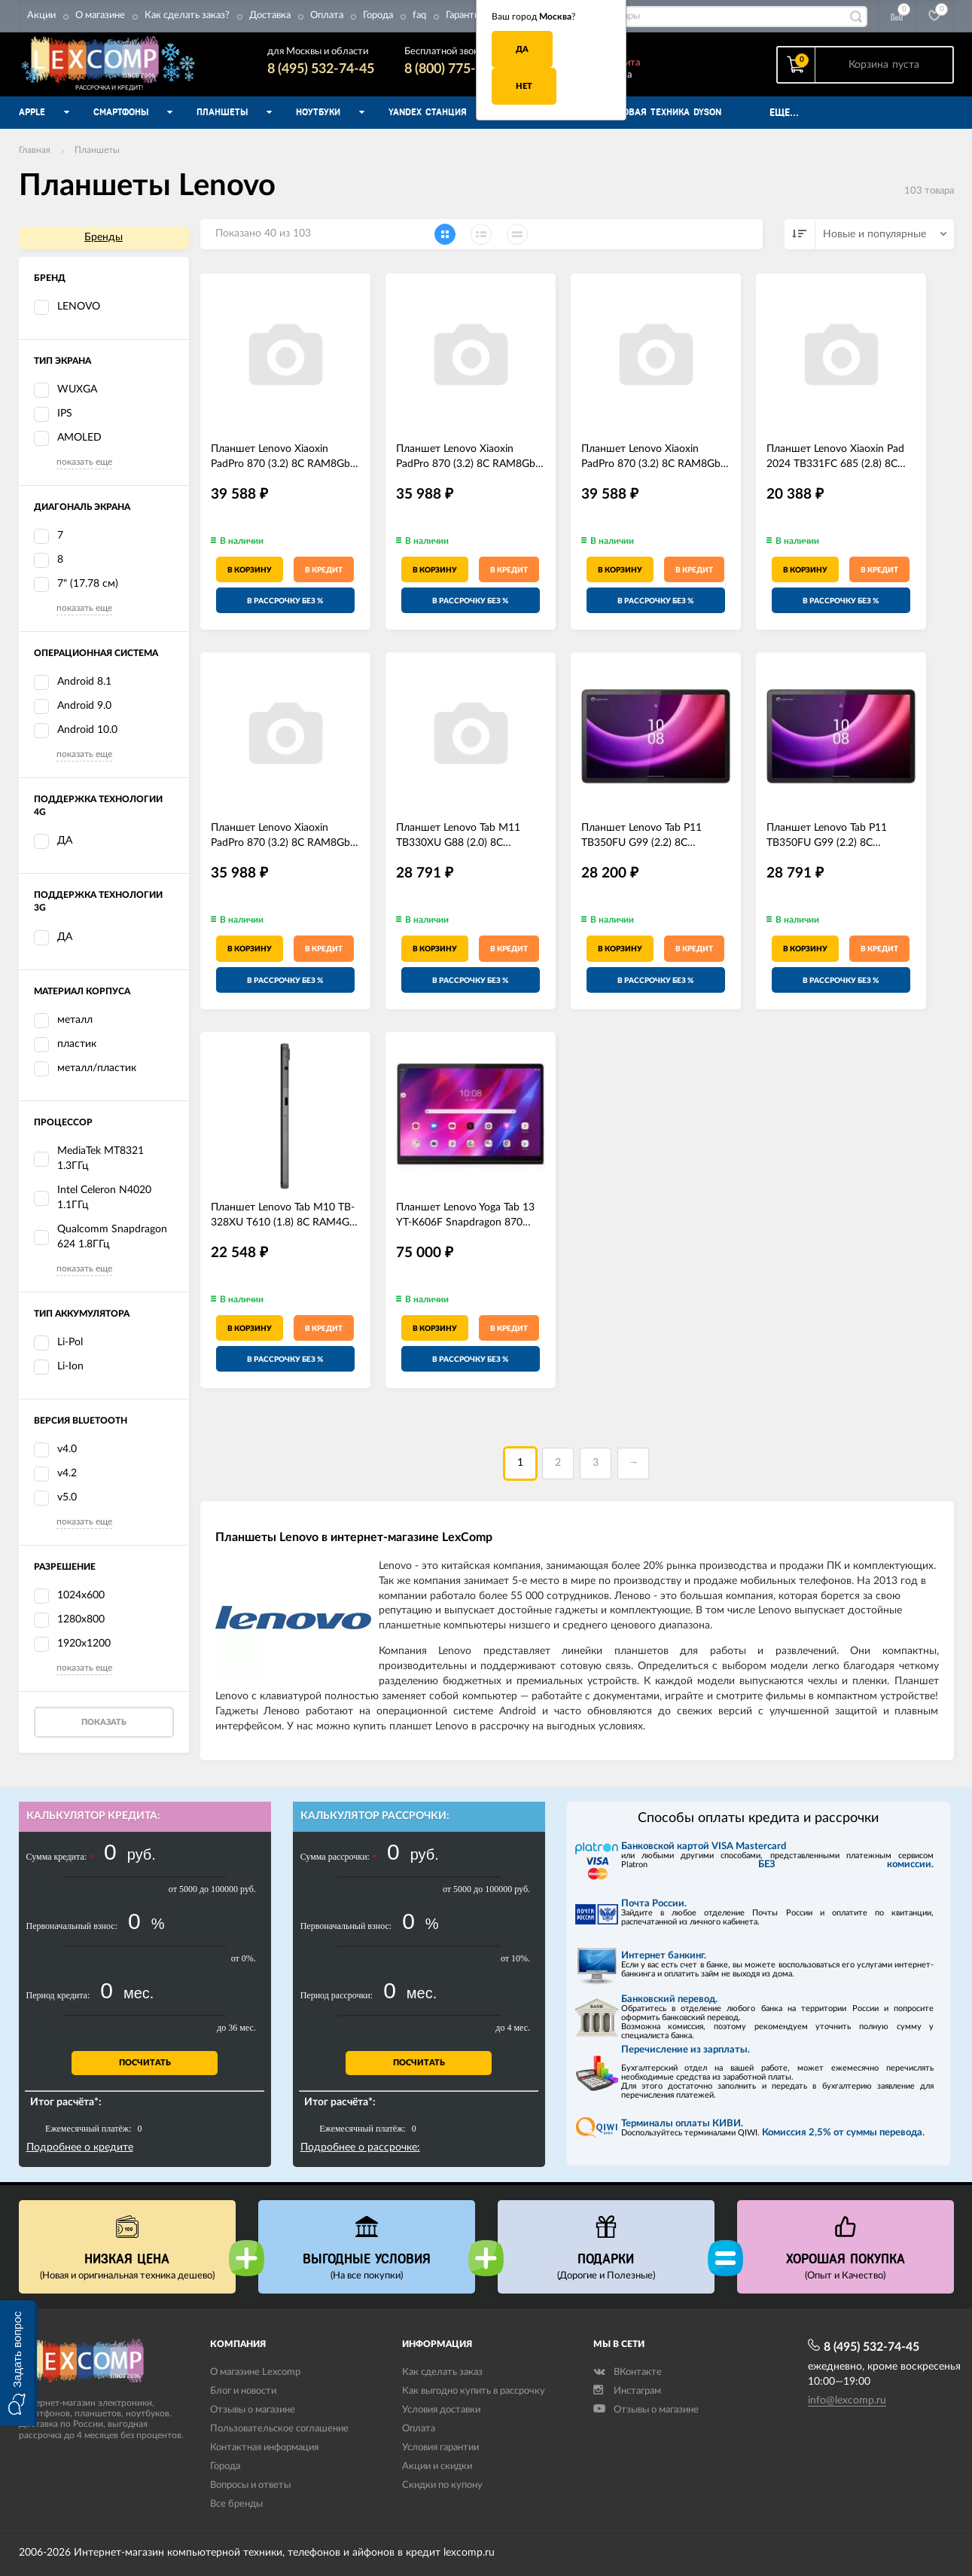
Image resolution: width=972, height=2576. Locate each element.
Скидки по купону (442, 2485)
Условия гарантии (440, 2447)
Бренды (103, 237)
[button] (18, 2363)
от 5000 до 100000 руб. (212, 1889)
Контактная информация (264, 2447)
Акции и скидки (437, 2466)
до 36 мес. (236, 2027)
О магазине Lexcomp (255, 2372)
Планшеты (97, 149)
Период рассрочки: (336, 1995)
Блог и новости (243, 2391)
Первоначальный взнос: (71, 1926)
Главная (34, 149)
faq (419, 15)
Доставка (270, 15)
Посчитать (145, 2063)
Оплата (326, 15)
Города (378, 15)
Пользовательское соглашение (279, 2429)
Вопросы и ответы (250, 2485)
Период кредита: (58, 1995)
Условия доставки (441, 2410)
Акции (41, 15)
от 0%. (243, 1958)
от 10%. (515, 1958)
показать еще (84, 461)
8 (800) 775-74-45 (457, 69)
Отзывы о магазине (252, 2410)
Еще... (784, 112)
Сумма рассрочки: (338, 1857)
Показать (103, 1722)
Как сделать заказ (442, 2372)
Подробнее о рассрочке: (360, 2147)
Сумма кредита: (60, 1857)
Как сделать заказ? (187, 15)
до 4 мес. (512, 2027)
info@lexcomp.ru (847, 2400)
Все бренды (236, 2504)
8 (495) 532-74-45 (320, 69)
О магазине (100, 15)
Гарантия (465, 15)
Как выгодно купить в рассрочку (473, 2391)
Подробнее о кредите (79, 2147)
